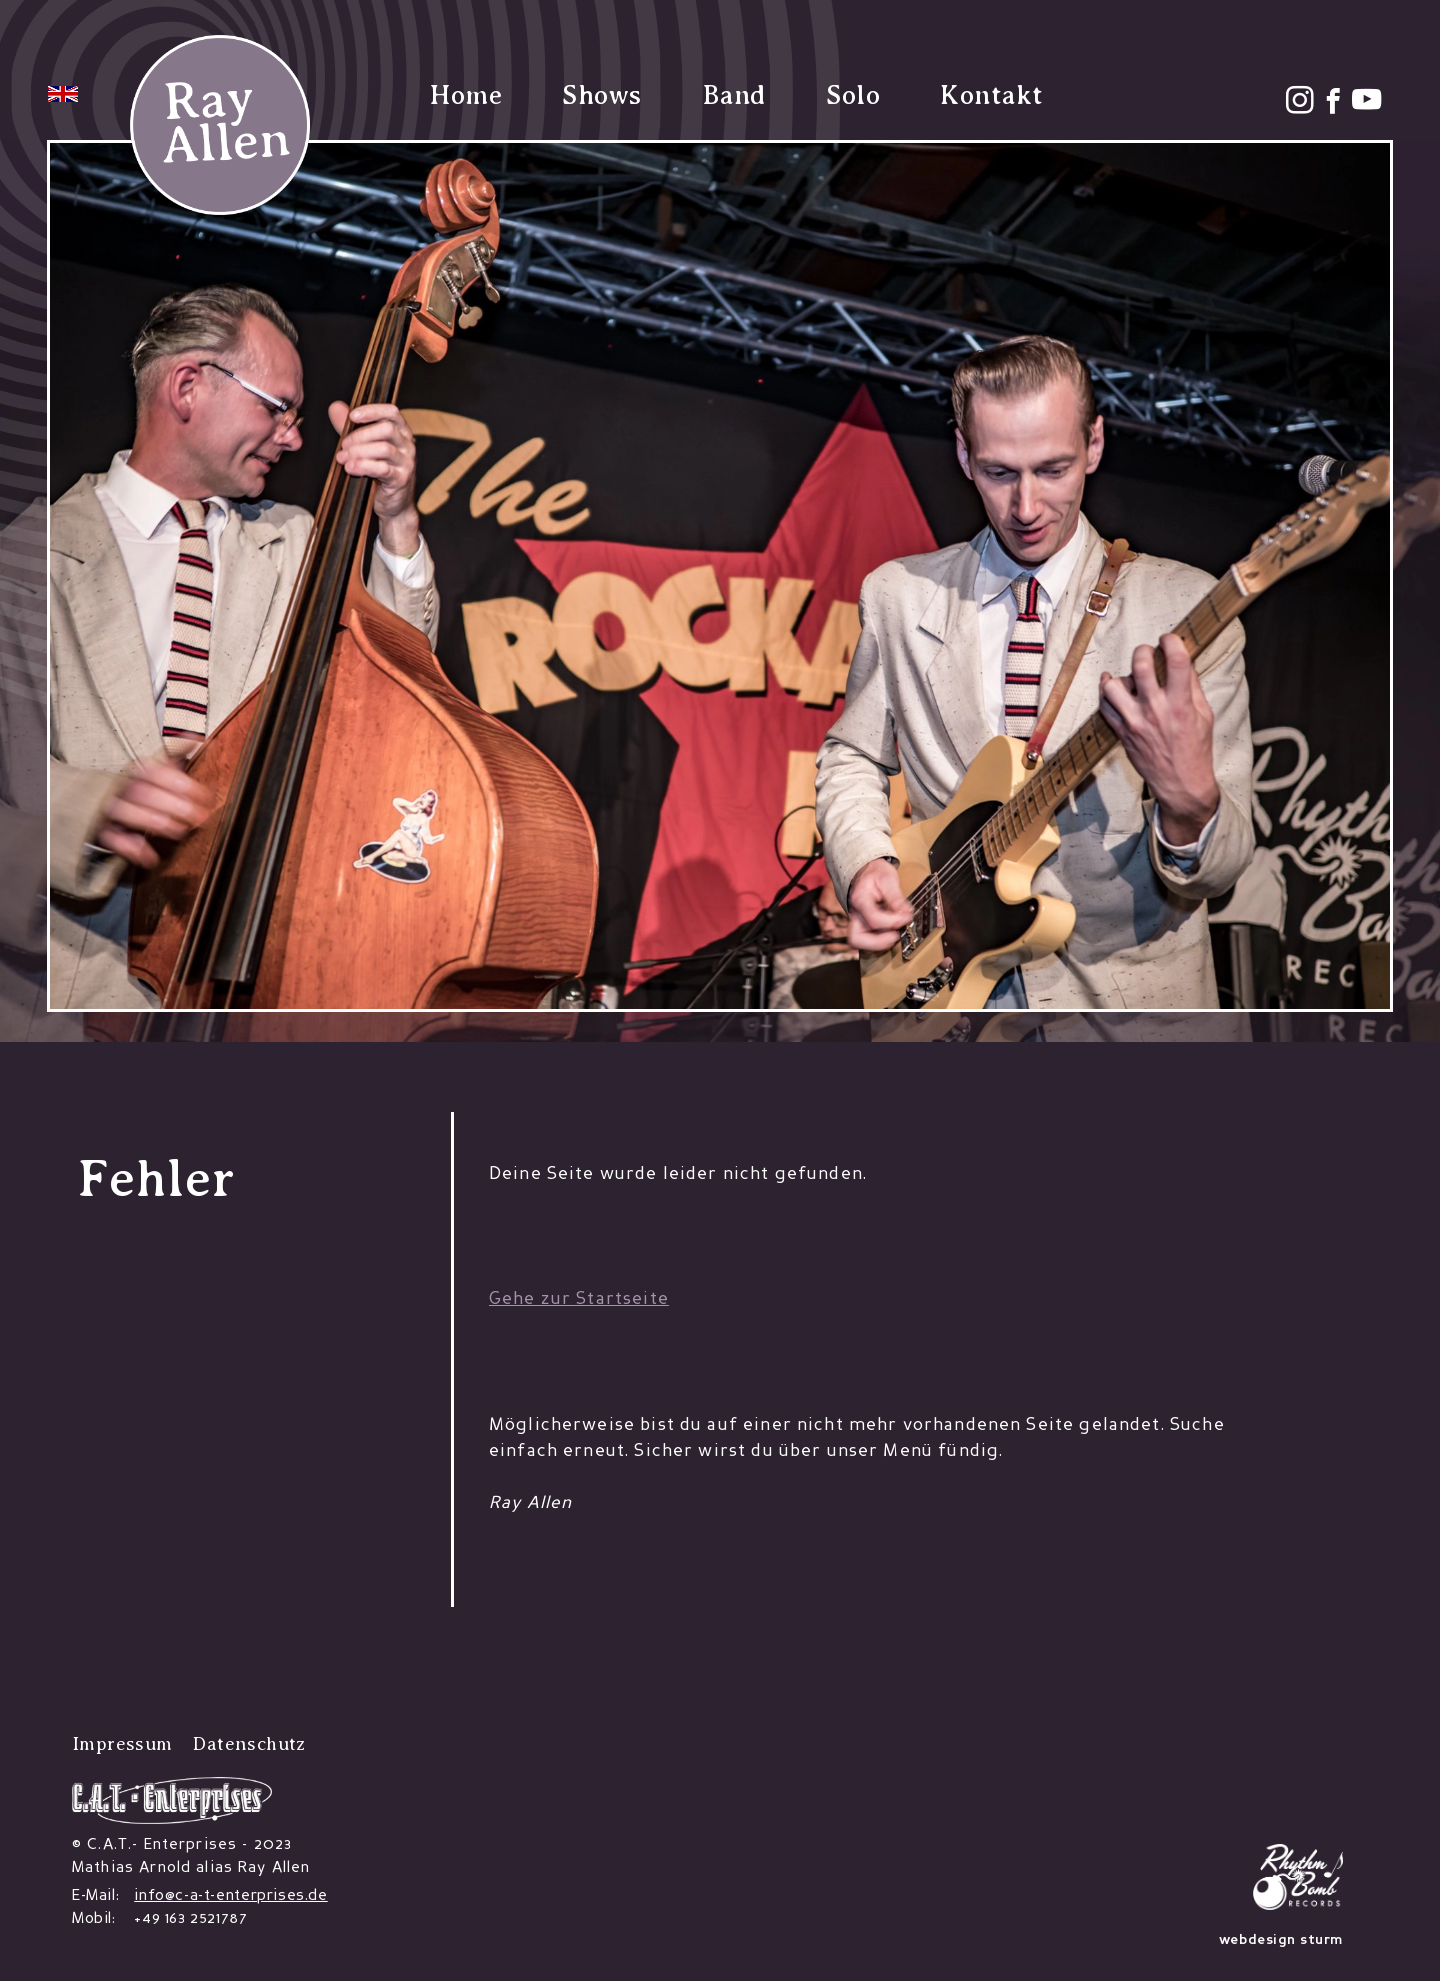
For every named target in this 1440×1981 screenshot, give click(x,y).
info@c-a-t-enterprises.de (230, 1896)
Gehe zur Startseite (579, 1299)
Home (466, 95)
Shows (602, 95)
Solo (853, 95)
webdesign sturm (1281, 1940)
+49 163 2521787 (190, 1919)
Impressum (122, 1743)
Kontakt (992, 95)
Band (734, 95)
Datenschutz (248, 1743)
